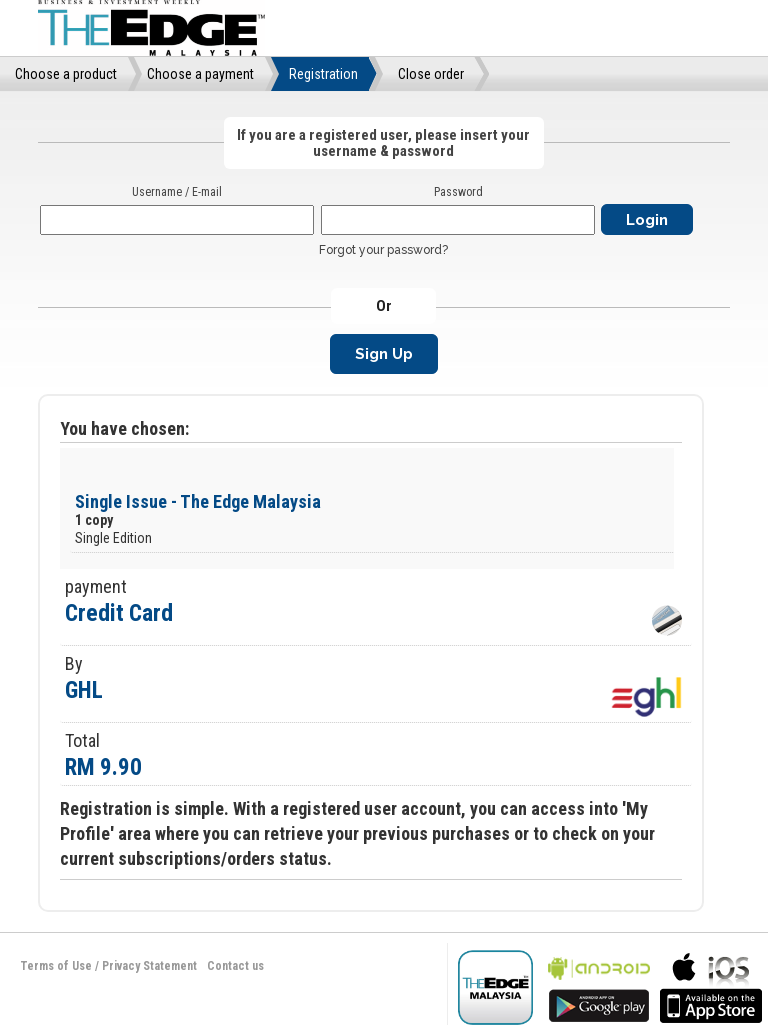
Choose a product (66, 74)
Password (458, 192)
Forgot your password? (383, 250)
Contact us (235, 966)
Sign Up (384, 354)
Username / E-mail (177, 192)
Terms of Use (56, 966)
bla (599, 985)
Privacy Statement (149, 966)
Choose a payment (200, 74)
